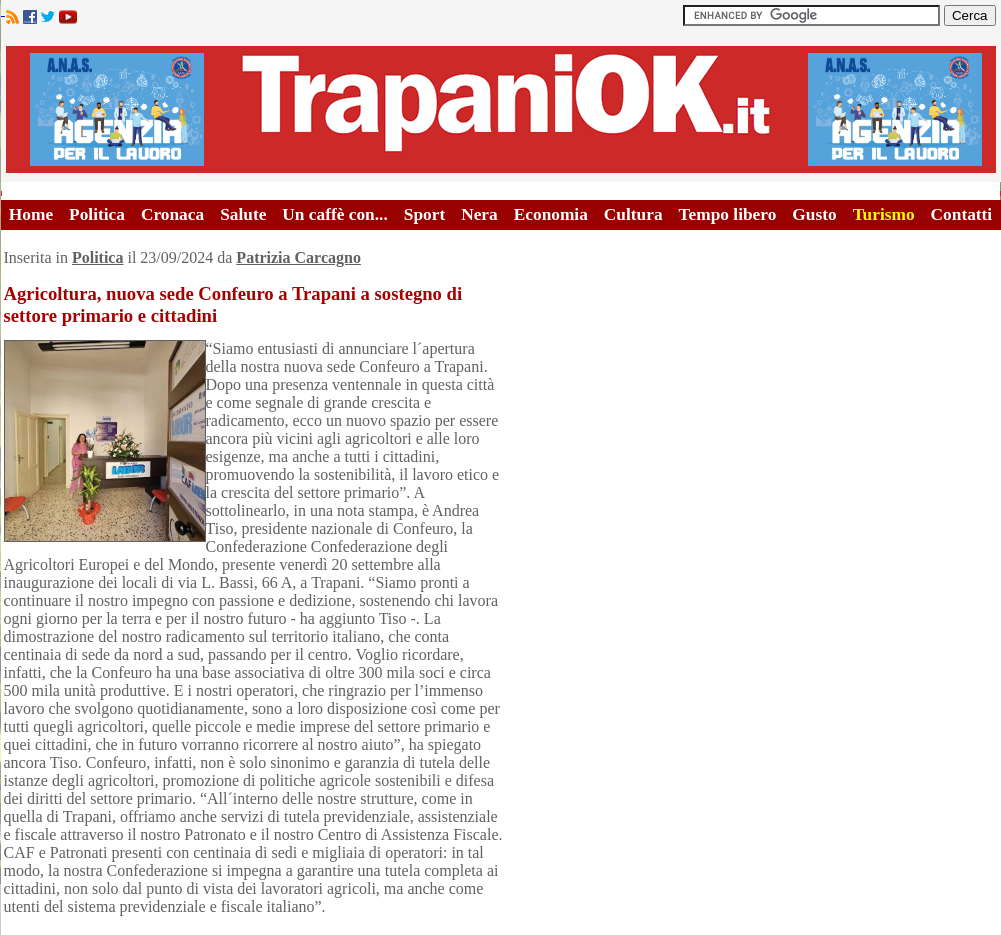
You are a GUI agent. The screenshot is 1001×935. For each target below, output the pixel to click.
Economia (551, 214)
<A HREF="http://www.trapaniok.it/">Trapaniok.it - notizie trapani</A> (501, 109)
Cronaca (172, 214)
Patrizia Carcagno (298, 257)
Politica (97, 214)
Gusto (814, 214)
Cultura (633, 214)
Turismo (884, 214)
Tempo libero (728, 214)
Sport (424, 214)
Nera (479, 214)
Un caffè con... (334, 214)
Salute (243, 214)
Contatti (962, 214)
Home (31, 214)
